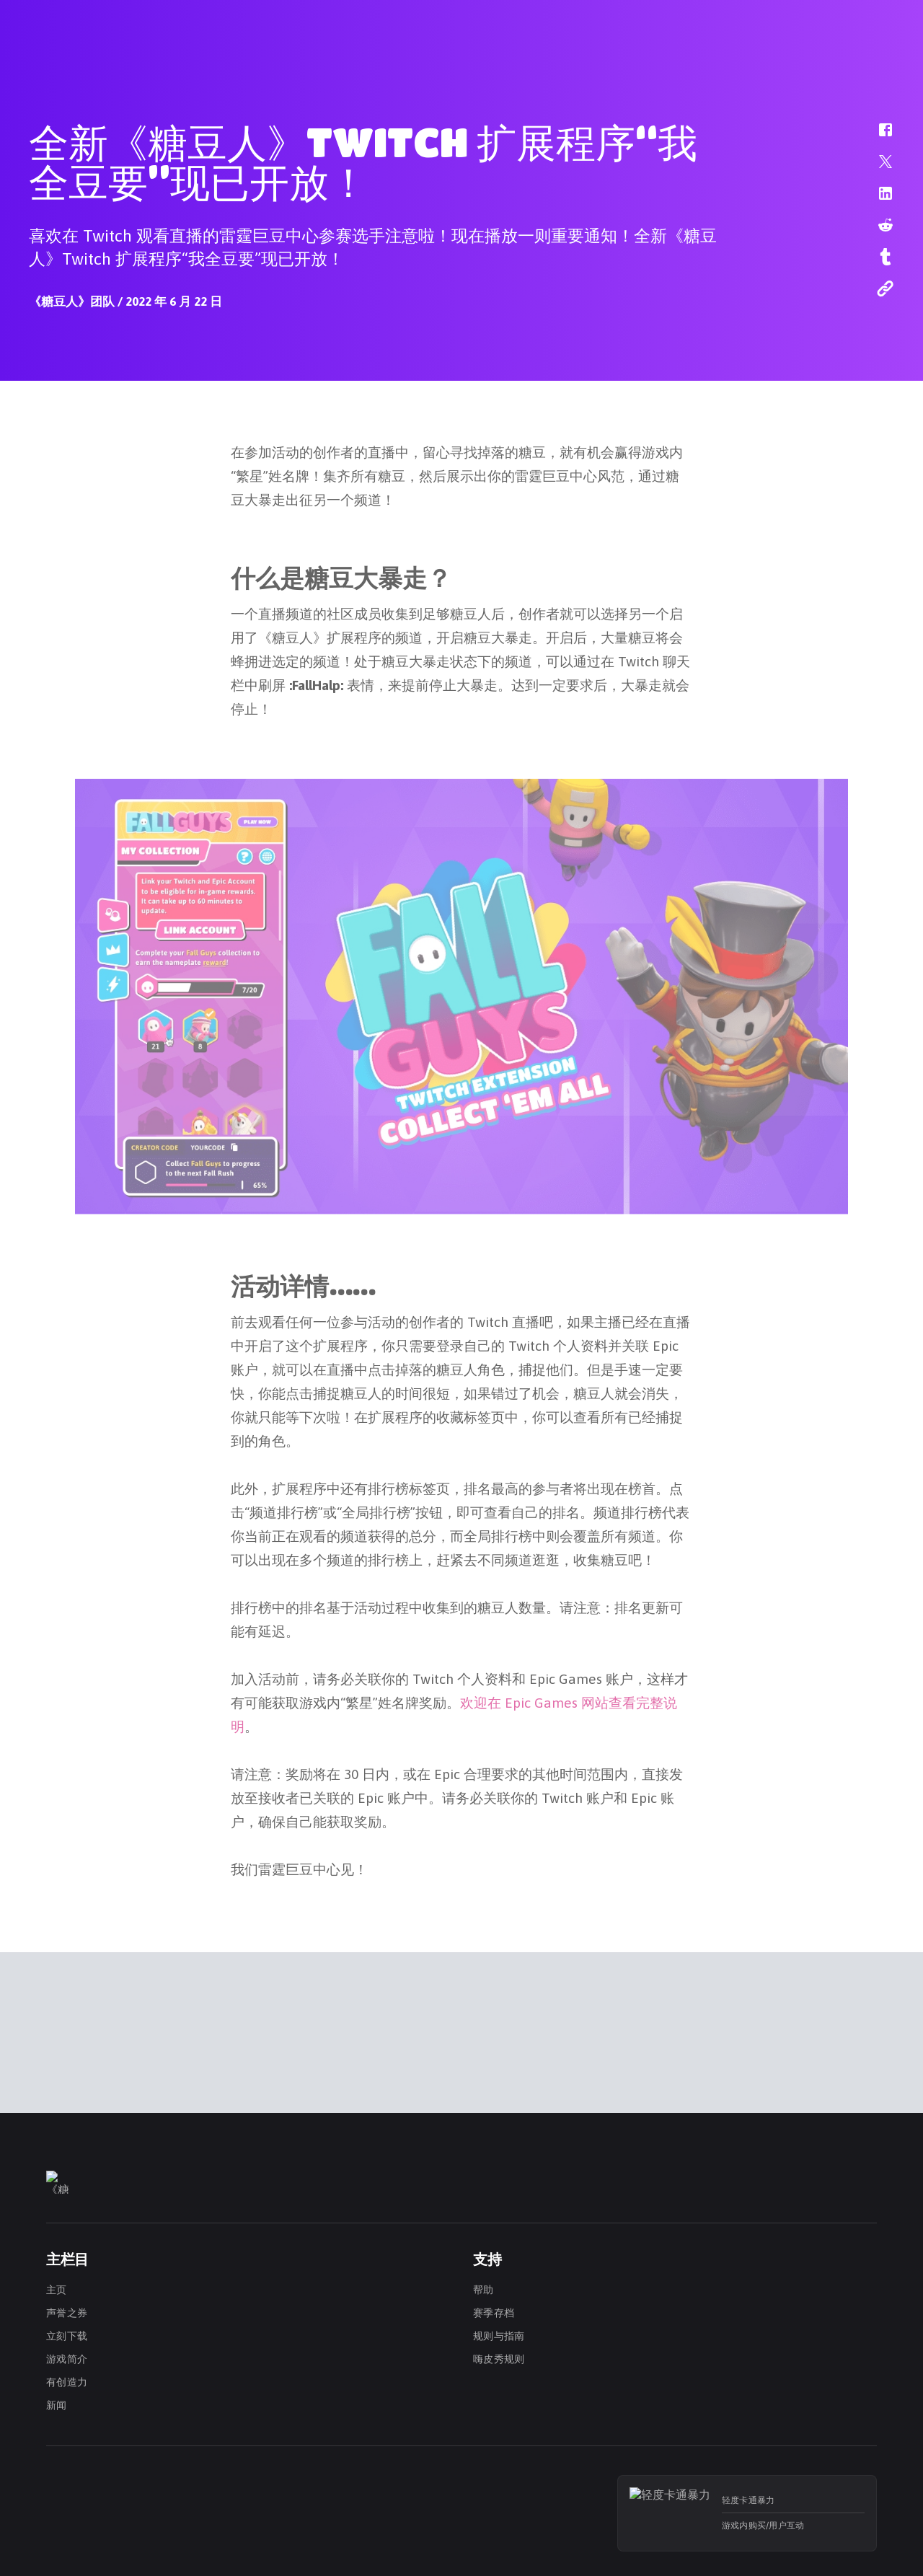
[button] (876, 137)
